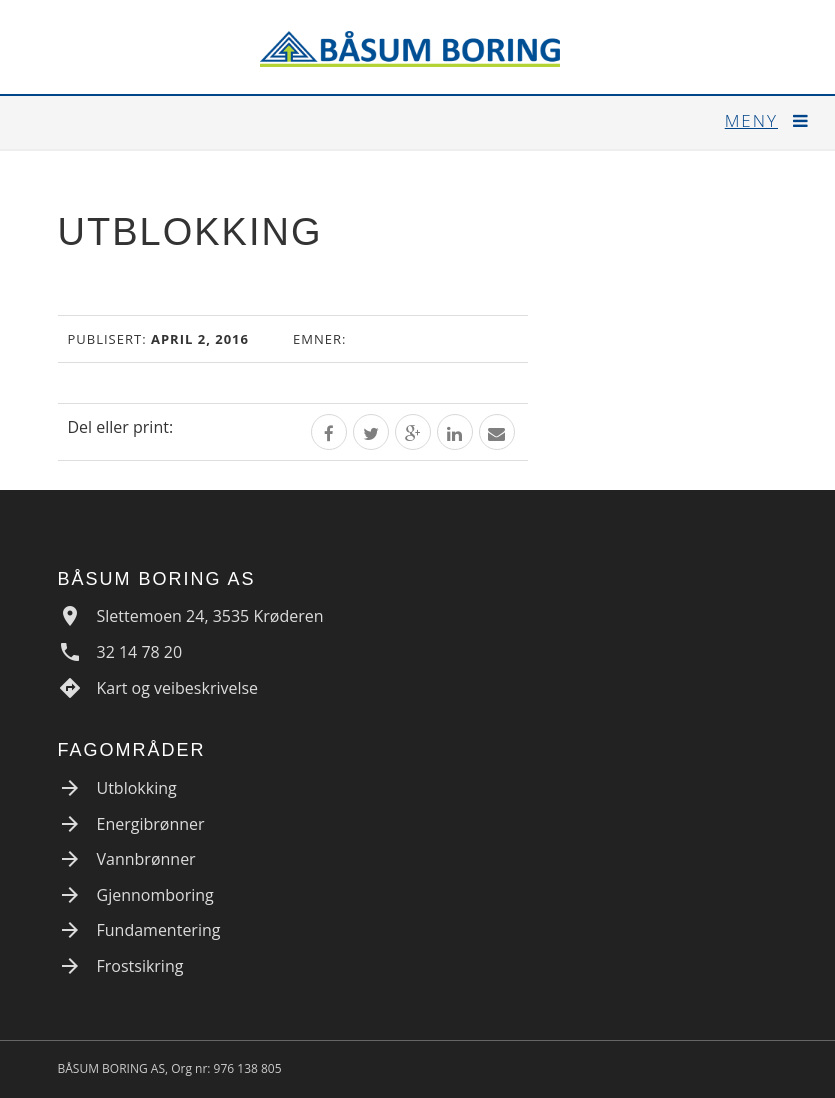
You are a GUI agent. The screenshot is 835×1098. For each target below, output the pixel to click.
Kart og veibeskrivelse (178, 688)
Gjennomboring (155, 895)
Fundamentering (159, 930)
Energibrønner (151, 824)
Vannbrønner (146, 859)
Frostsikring (140, 966)
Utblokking (137, 788)
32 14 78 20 (140, 652)
